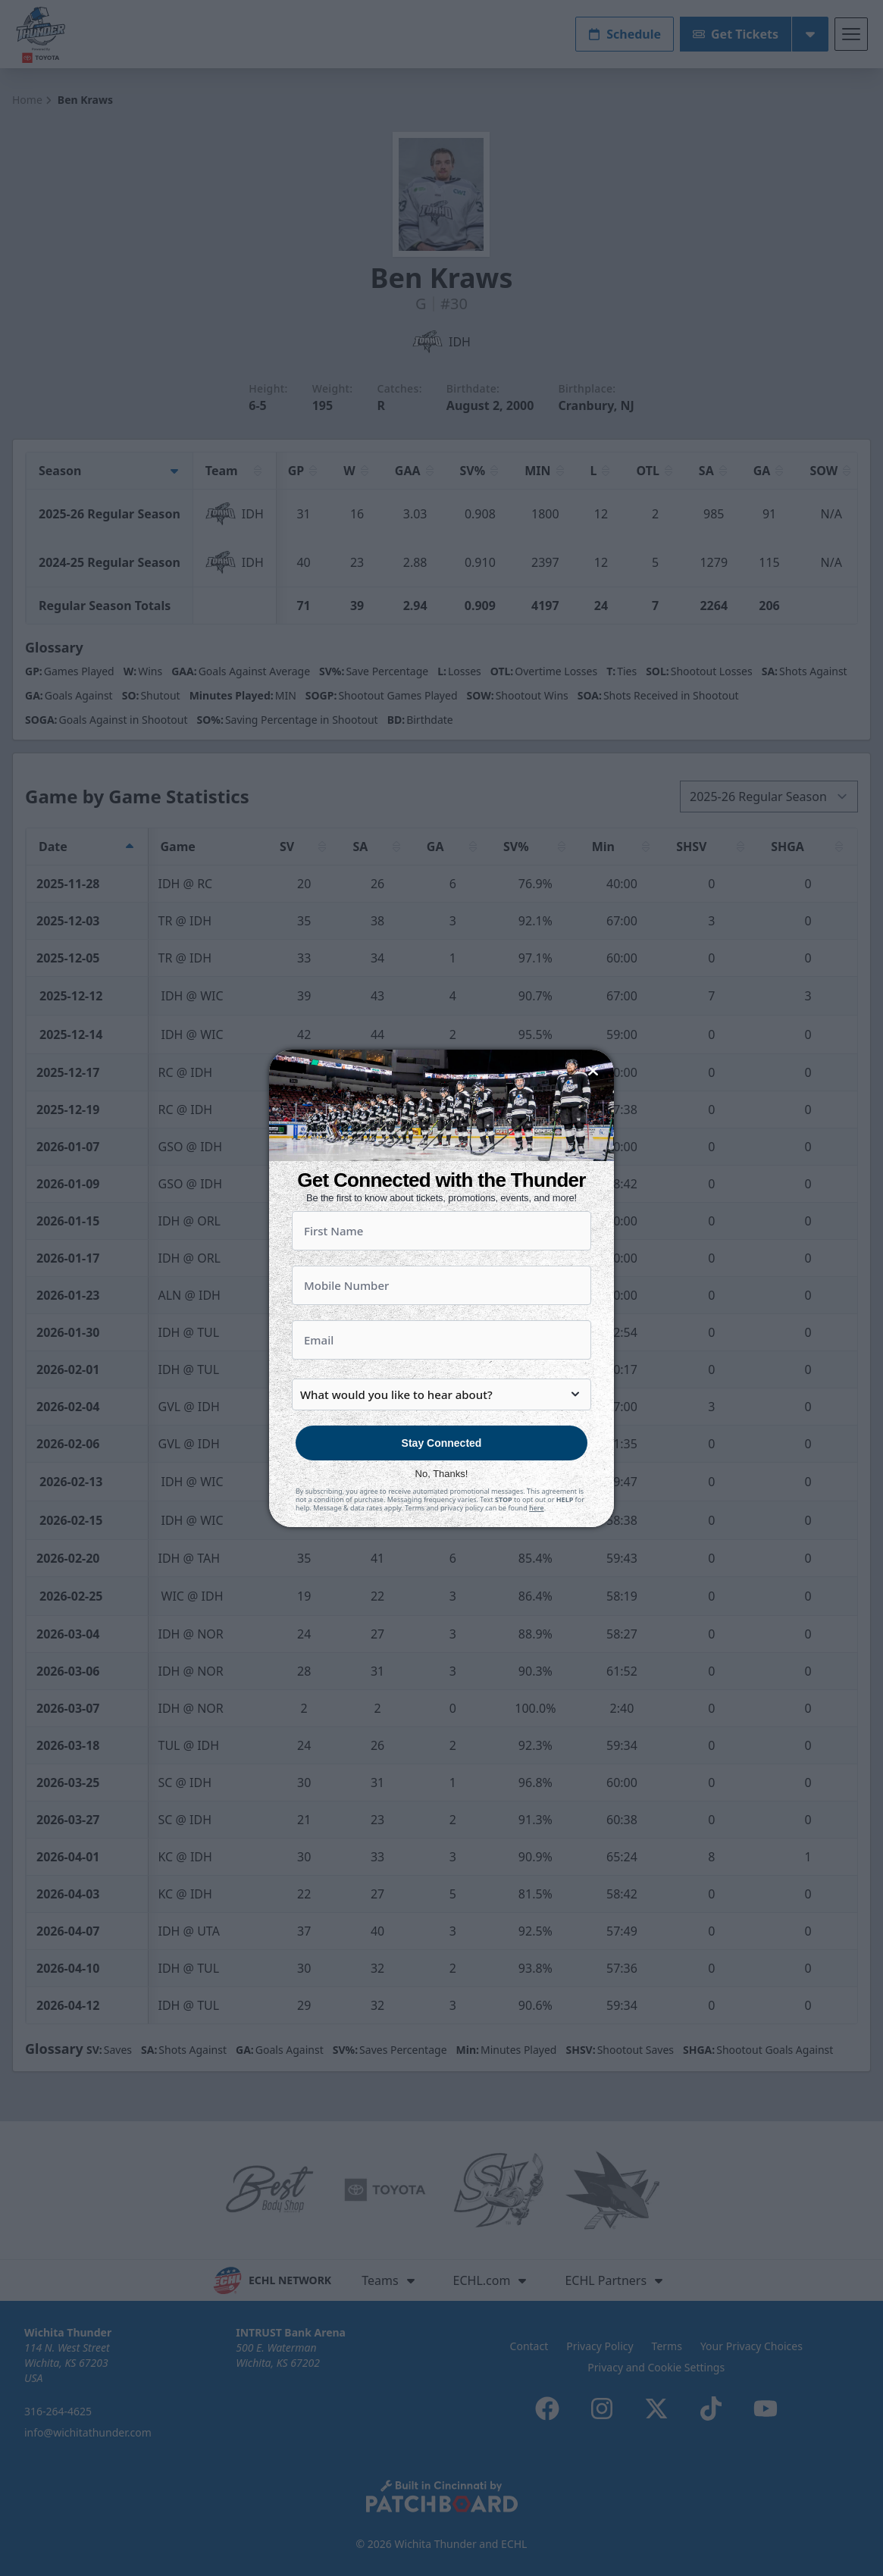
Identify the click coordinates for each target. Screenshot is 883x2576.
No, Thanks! (441, 1506)
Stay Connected (442, 1476)
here (536, 1540)
